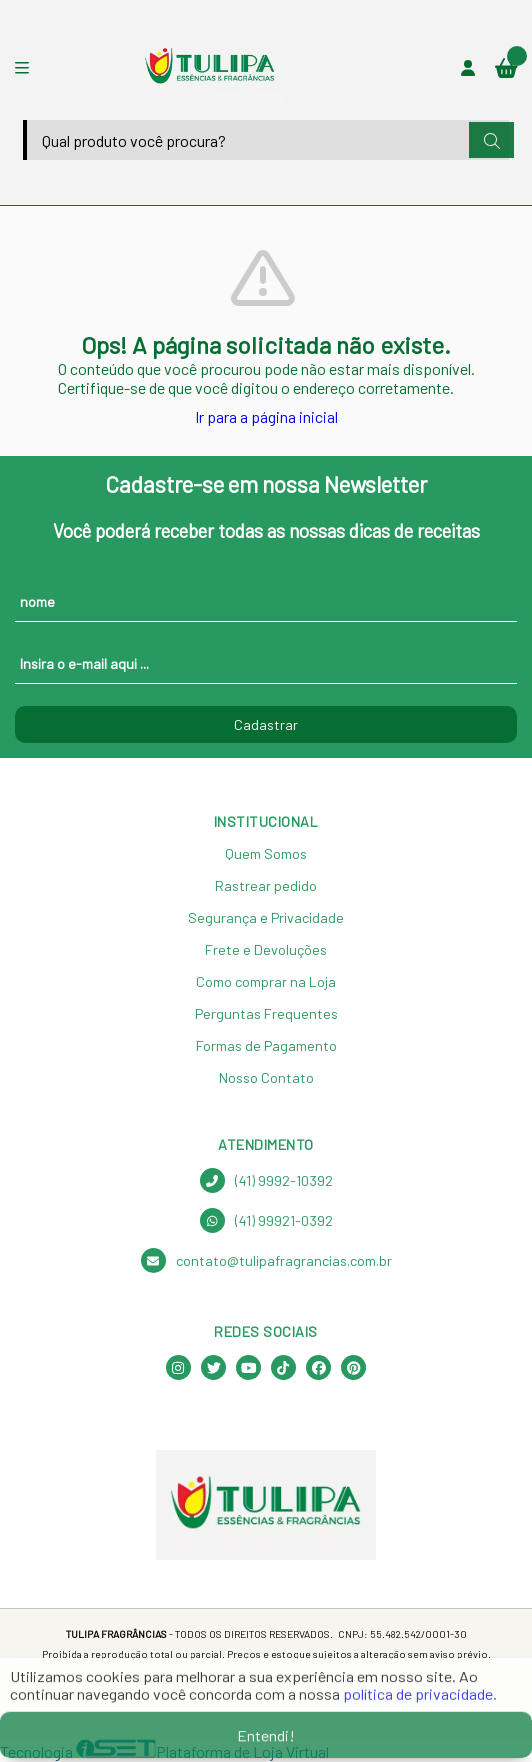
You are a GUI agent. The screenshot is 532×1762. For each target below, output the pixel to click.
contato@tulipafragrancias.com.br (266, 1260)
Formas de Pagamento (266, 1045)
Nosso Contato (266, 1077)
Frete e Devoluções (266, 949)
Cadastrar (266, 724)
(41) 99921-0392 (266, 1220)
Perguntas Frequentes (266, 1013)
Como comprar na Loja (266, 981)
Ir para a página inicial (266, 416)
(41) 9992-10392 (266, 1180)
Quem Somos (266, 853)
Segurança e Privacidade (266, 917)
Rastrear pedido (266, 885)
